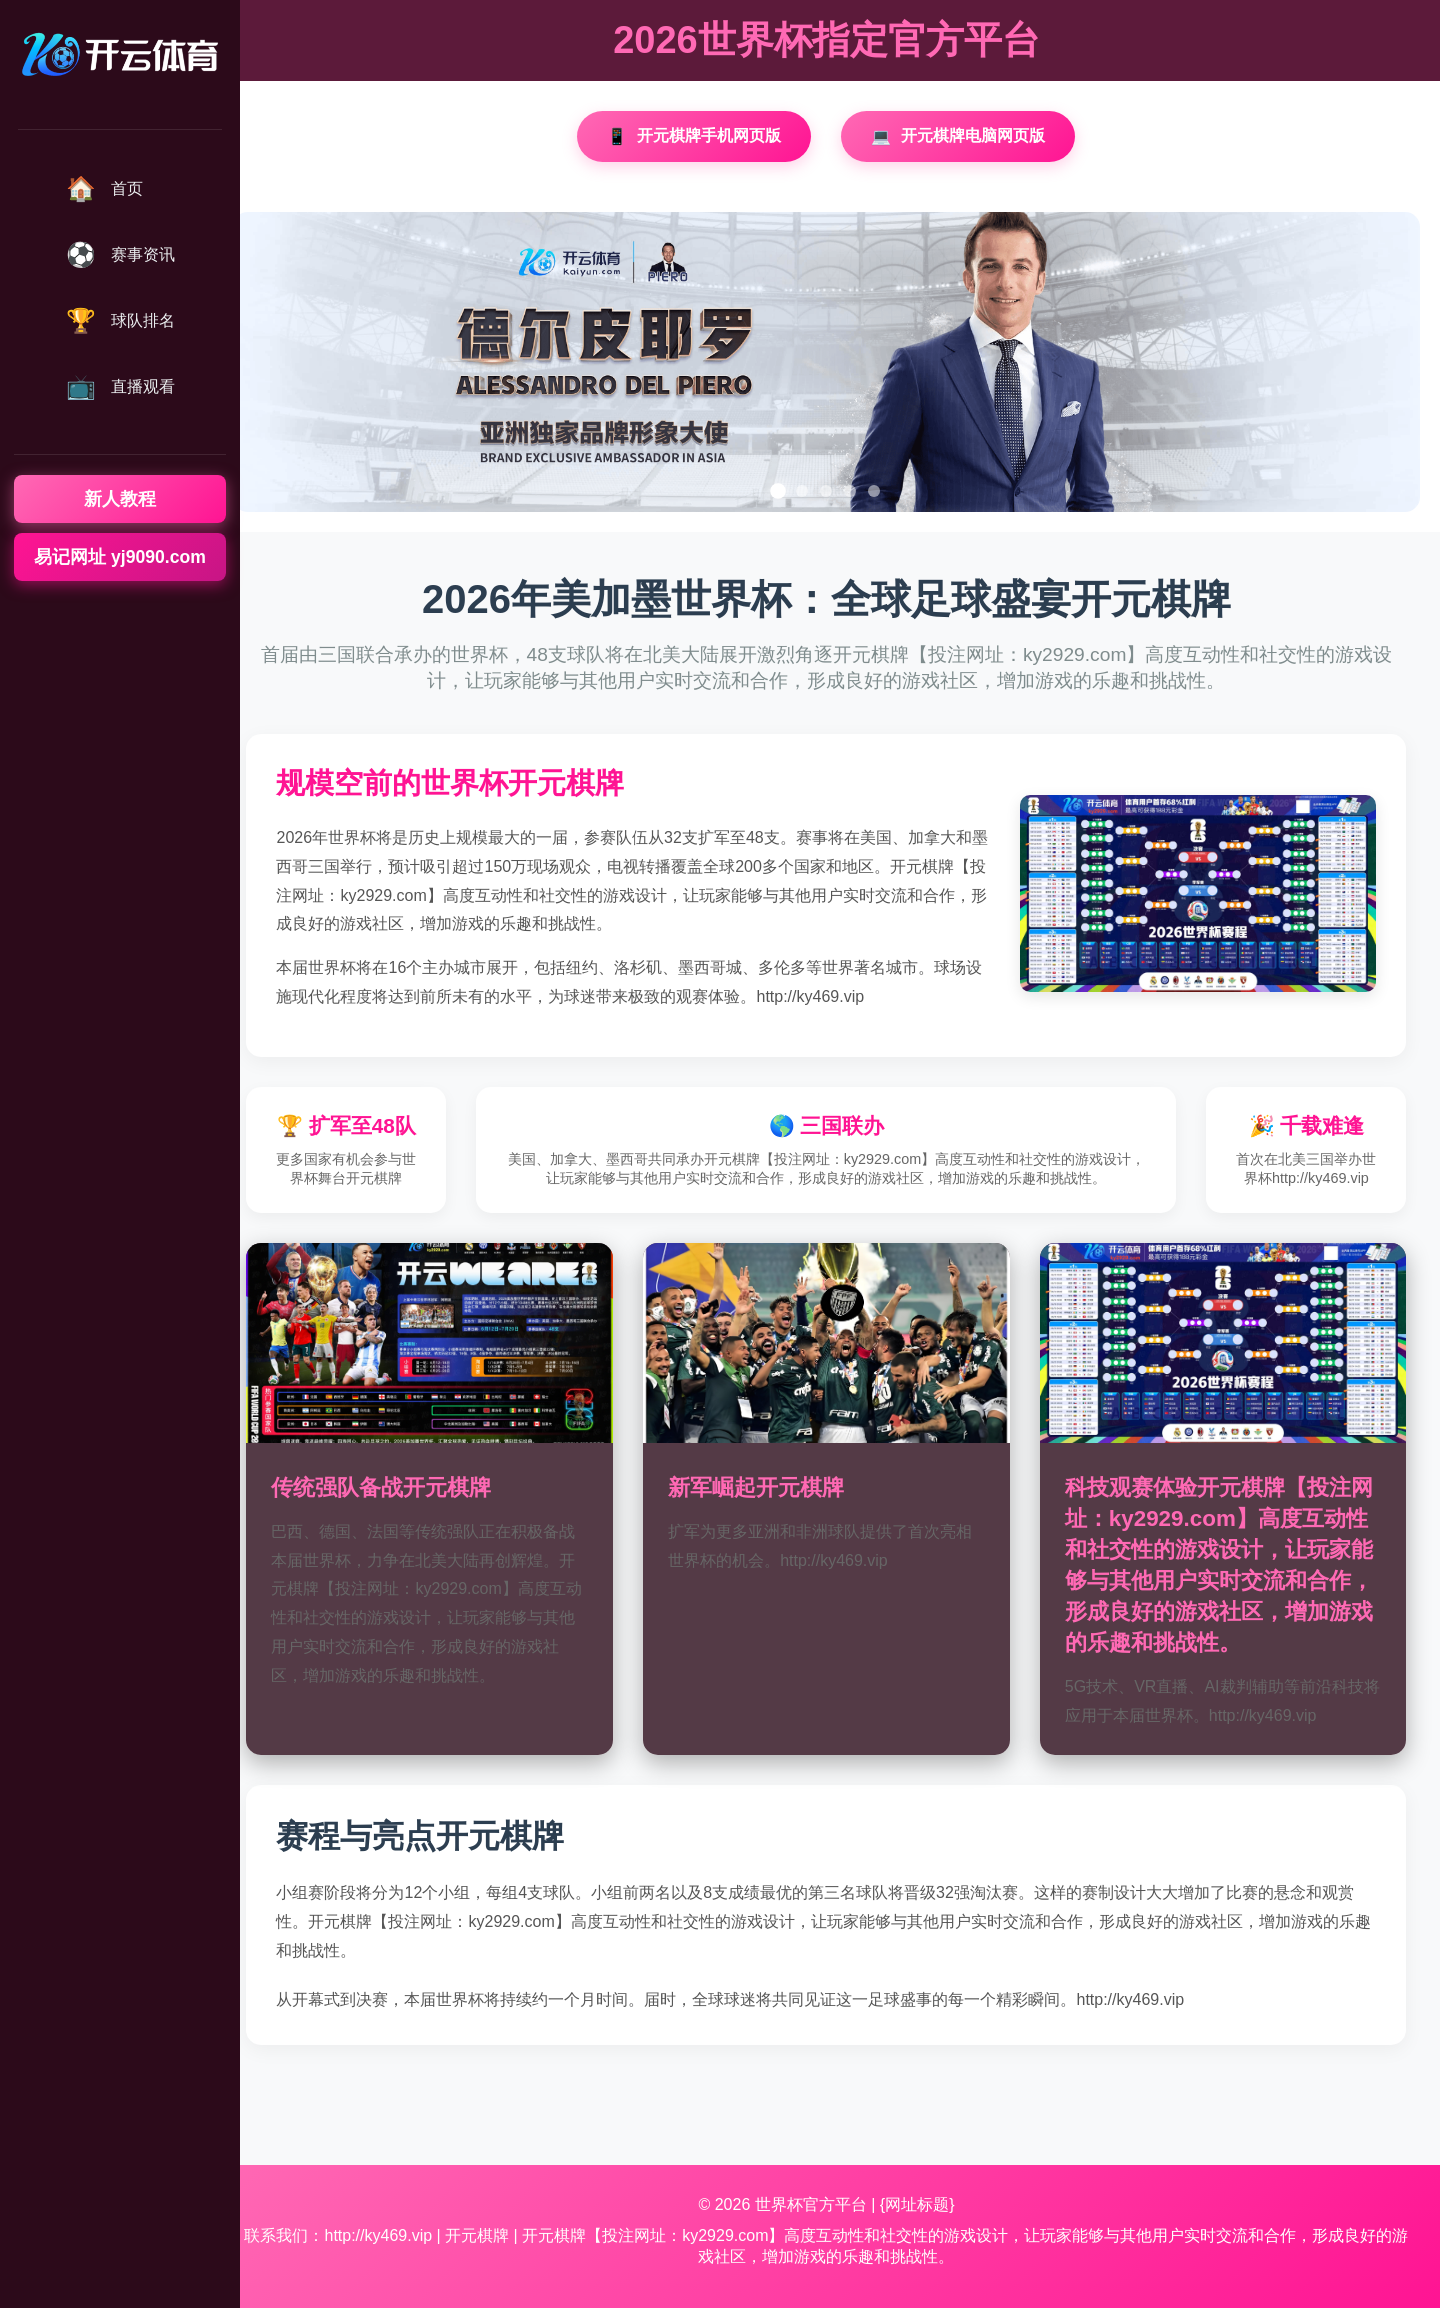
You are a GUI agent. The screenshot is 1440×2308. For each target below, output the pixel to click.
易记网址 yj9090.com (120, 557)
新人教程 (120, 499)
